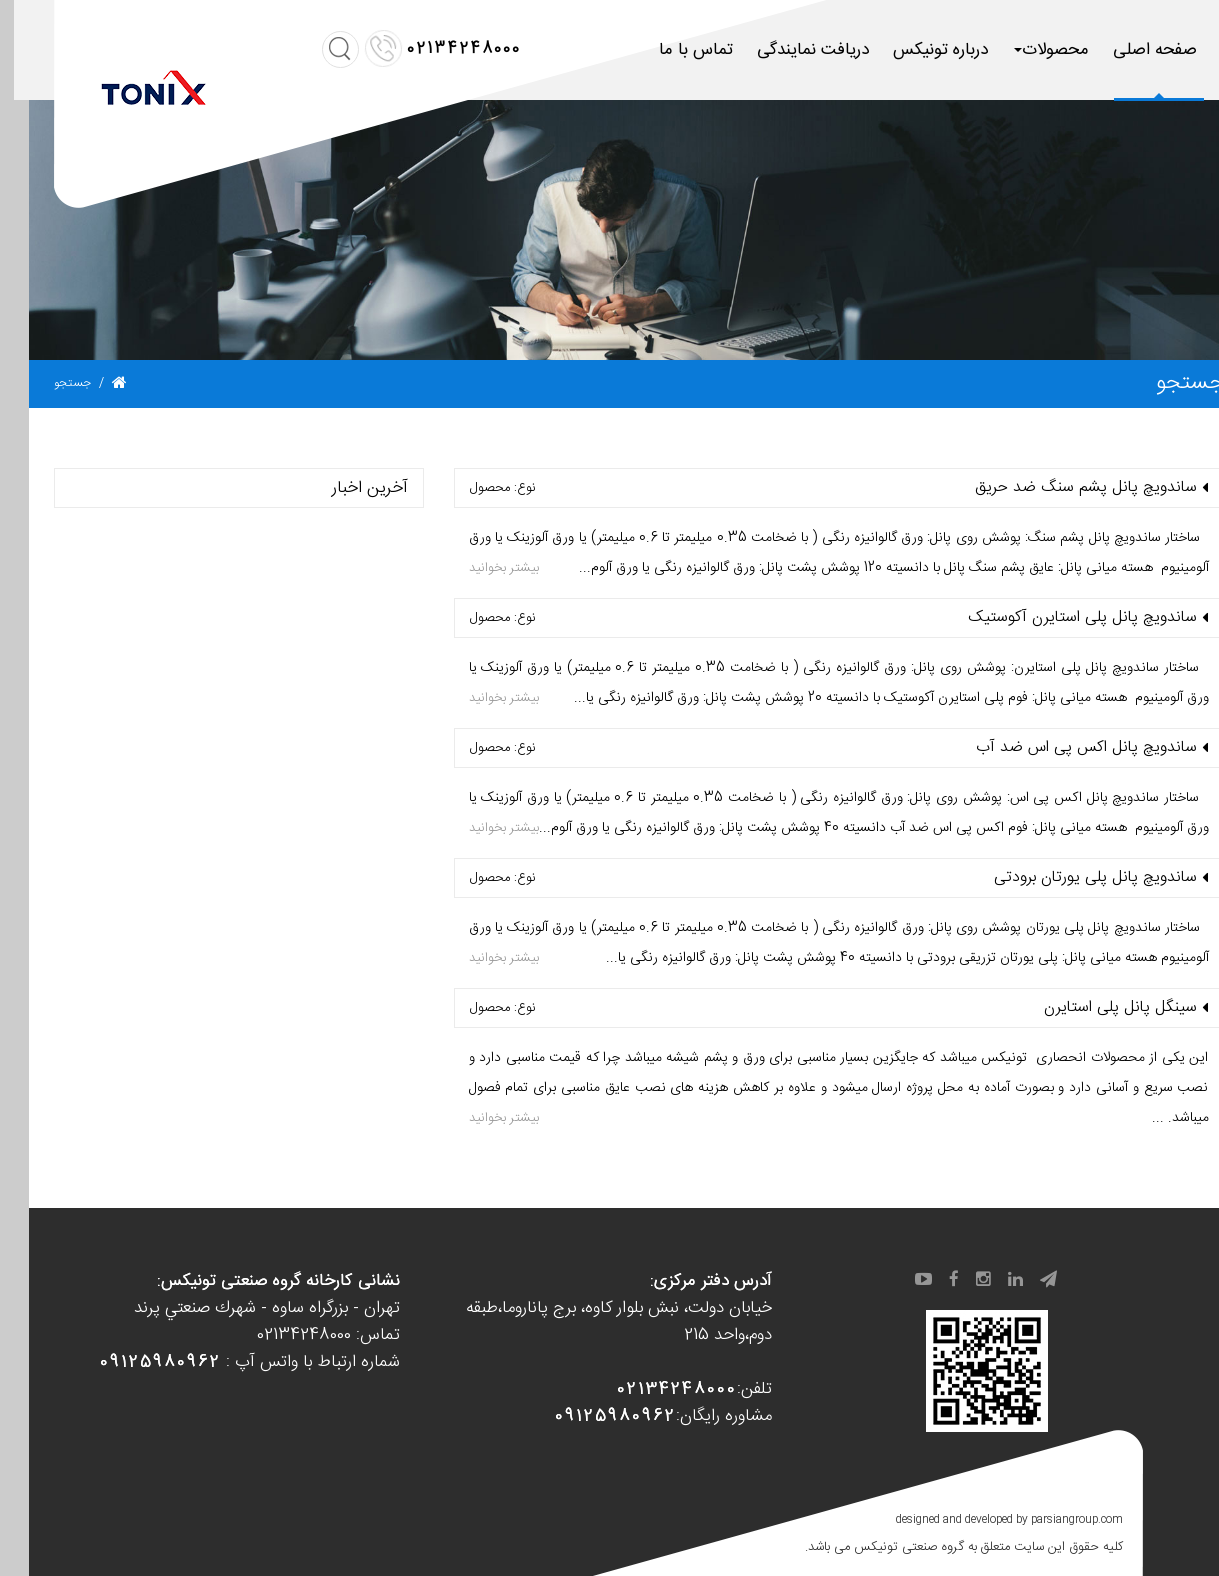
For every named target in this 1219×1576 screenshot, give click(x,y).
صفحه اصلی (1126, 50)
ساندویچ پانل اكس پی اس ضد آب (1057, 748)
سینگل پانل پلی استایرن (1091, 1008)
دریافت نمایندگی (784, 50)
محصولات (1022, 50)
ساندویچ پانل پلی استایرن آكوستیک (1053, 618)
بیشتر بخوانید (475, 568)
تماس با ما (667, 50)
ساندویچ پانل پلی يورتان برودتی (1066, 878)
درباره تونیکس (911, 50)
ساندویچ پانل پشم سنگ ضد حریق (1057, 488)
